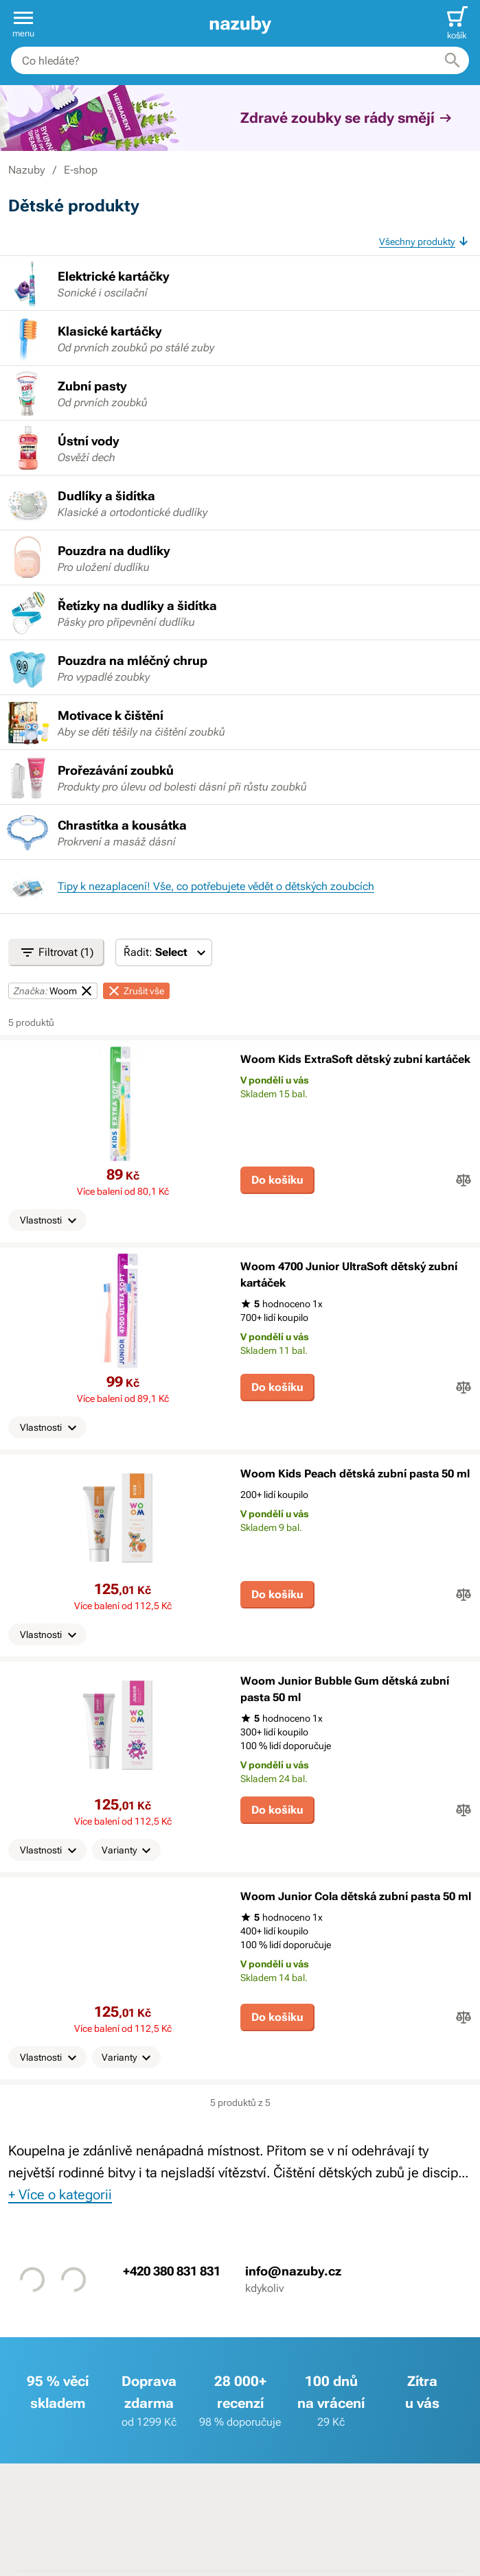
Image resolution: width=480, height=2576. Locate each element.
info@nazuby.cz (293, 2271)
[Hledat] (452, 60)
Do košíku (277, 1179)
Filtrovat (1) (56, 952)
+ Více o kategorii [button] (60, 2194)
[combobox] (240, 60)
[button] (23, 23)
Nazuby (26, 169)
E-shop (81, 169)
